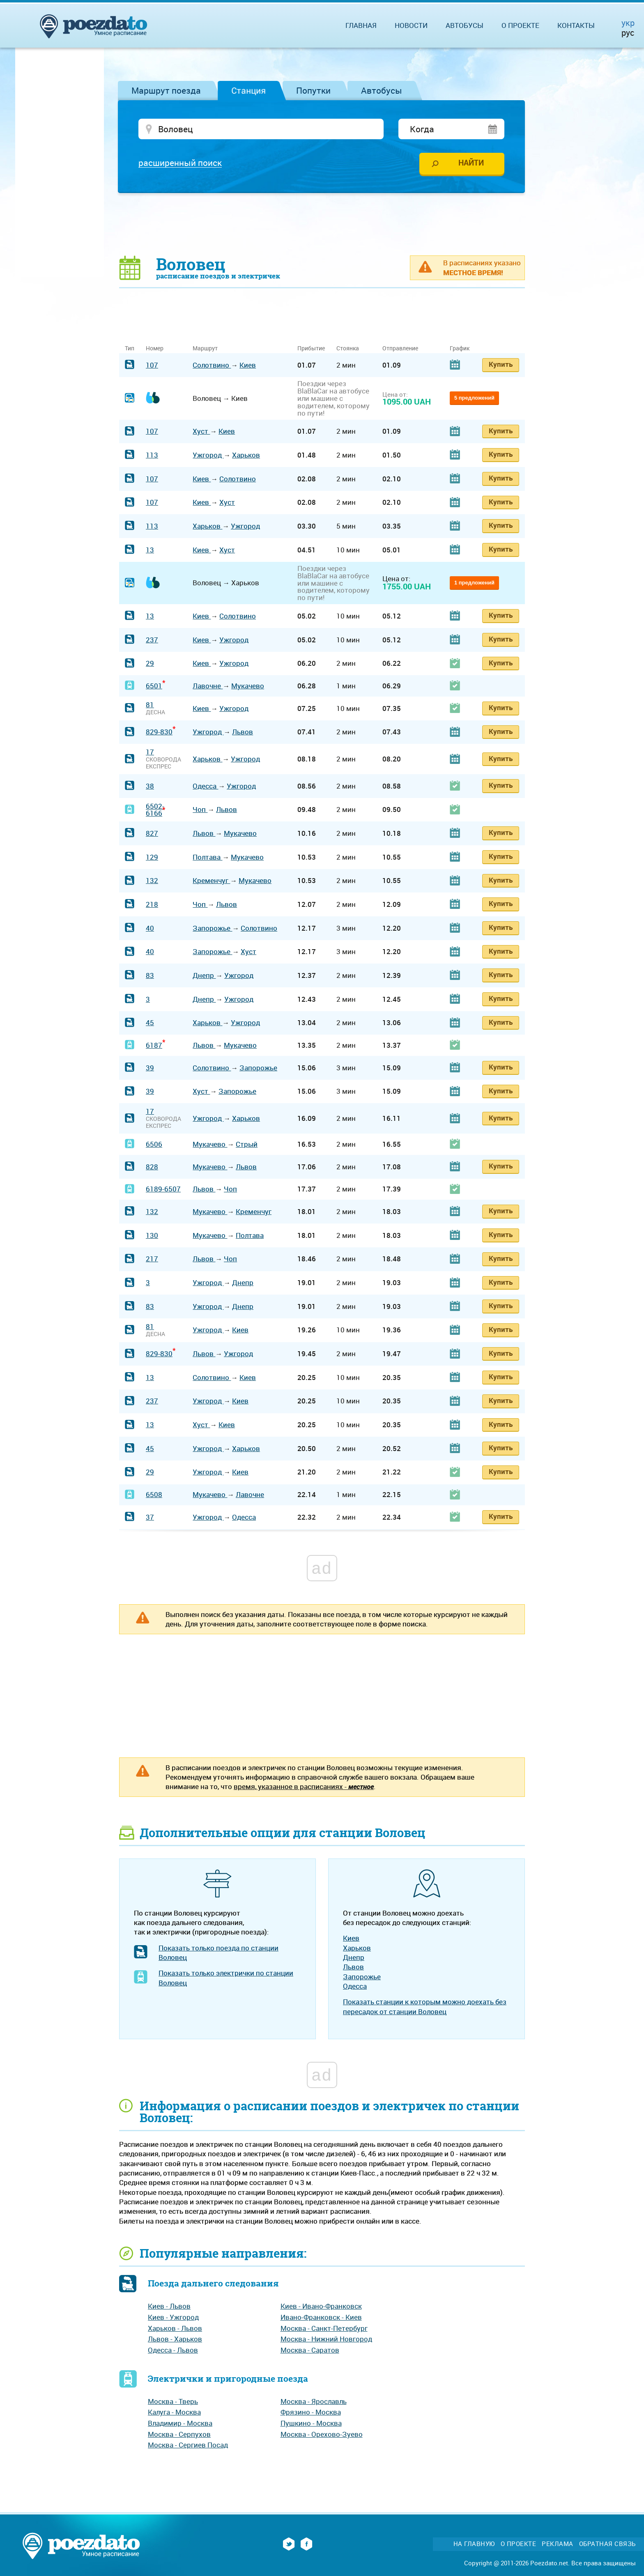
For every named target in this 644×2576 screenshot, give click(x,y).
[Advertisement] (322, 223)
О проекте (520, 25)
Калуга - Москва (174, 2412)
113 (152, 455)
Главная (361, 25)
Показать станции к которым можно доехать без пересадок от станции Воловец (424, 2006)
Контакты (576, 25)
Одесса (205, 786)
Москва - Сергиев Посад (188, 2445)
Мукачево (247, 685)
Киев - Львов (169, 2306)
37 (150, 1517)
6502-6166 (155, 809)
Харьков (246, 455)
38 (150, 786)
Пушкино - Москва (311, 2423)
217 (152, 1258)
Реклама (557, 2544)
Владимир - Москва (180, 2423)
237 (152, 639)
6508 (154, 1494)
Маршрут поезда (166, 90)
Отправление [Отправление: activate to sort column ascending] (400, 348)
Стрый (247, 1144)
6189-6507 (163, 1189)
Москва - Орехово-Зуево (322, 2434)
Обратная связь (607, 2544)
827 (152, 833)
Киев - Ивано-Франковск (321, 2306)
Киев (247, 365)
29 (150, 663)
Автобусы (381, 90)
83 (150, 975)
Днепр (204, 975)
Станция (248, 90)
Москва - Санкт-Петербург (324, 2328)
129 (152, 857)
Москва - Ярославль (314, 2401)
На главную (474, 2544)
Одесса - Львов (173, 2350)
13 (150, 549)
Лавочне (208, 685)
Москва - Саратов (310, 2350)
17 (150, 752)
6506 (154, 1144)
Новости (411, 25)
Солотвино (212, 365)
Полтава (207, 857)
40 (150, 928)
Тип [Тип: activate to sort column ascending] (129, 348)
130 (152, 1235)
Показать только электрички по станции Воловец (226, 1977)
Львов (242, 731)
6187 (154, 1045)
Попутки (313, 90)
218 (152, 904)
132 (152, 880)
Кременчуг (211, 880)
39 (150, 1067)
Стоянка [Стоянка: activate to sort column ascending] (347, 348)
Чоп (200, 809)
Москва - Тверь (173, 2401)
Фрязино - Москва (311, 2412)
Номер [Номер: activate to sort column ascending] (154, 348)
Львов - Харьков (175, 2339)
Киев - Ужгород (173, 2317)
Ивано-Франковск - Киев (321, 2317)
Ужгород (208, 455)
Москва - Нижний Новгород (326, 2339)
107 (152, 365)
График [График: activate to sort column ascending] (459, 348)
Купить (501, 364)
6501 (154, 685)
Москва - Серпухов (179, 2434)
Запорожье (212, 928)
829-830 (159, 731)
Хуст (201, 431)
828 (152, 1166)
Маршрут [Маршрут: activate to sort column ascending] (205, 348)
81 (150, 704)
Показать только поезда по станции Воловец (218, 1952)
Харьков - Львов (175, 2328)
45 (150, 1022)
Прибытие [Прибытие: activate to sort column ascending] (311, 348)
